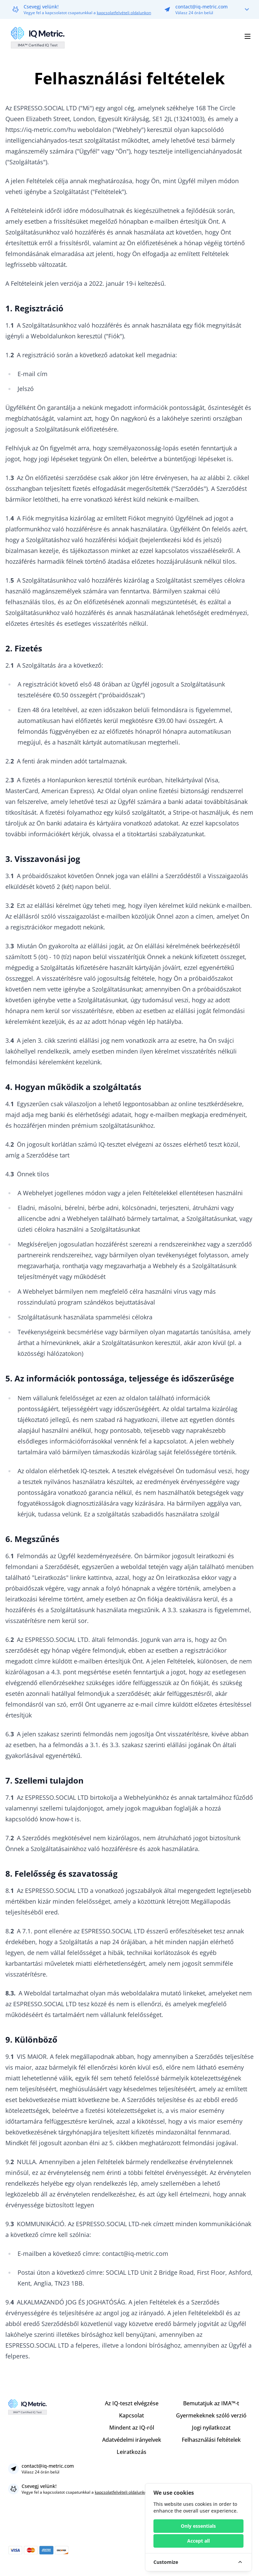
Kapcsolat (131, 2415)
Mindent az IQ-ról (131, 2427)
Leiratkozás (131, 2452)
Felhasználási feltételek (211, 2439)
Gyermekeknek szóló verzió (211, 2415)
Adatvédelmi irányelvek (131, 2439)
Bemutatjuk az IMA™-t (211, 2403)
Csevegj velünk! (41, 6)
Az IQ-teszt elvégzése (132, 2403)
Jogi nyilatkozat (211, 2427)
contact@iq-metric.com (201, 6)
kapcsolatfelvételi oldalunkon (124, 13)
